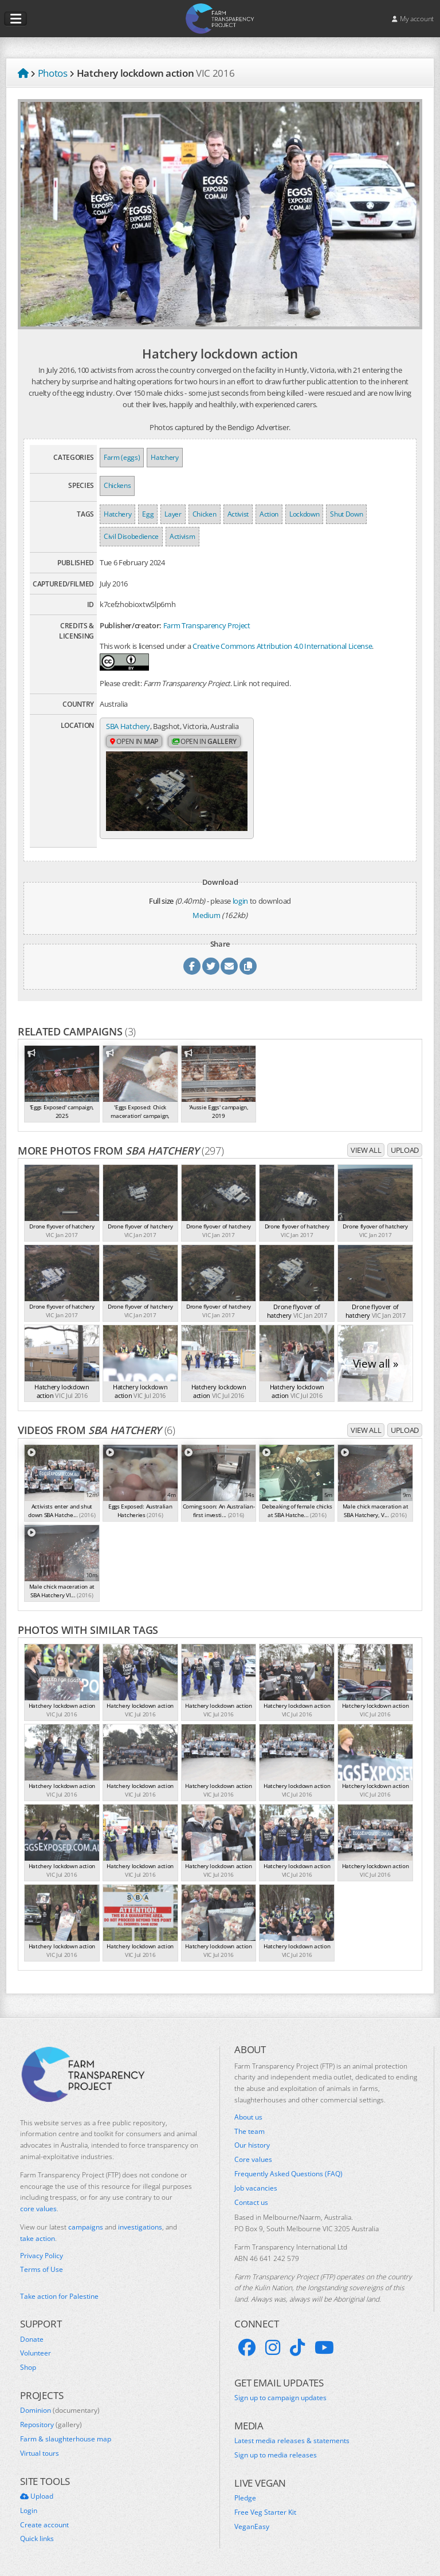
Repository (51, 2424)
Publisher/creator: (131, 625)
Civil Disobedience (131, 536)
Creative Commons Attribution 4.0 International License (282, 646)
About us (248, 2117)
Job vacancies (255, 2188)
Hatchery (164, 457)
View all (366, 1150)
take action (37, 2238)
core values (38, 2208)
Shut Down (346, 514)
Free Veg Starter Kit (265, 2512)
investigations (140, 2227)
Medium (206, 915)
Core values (253, 2159)
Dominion (60, 2410)
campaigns (85, 2227)
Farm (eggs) (122, 457)
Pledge (245, 2498)
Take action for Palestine (59, 2296)
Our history (252, 2145)
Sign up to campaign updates (280, 2397)
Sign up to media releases (275, 2455)
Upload (405, 1150)
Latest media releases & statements (291, 2440)
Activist (238, 514)
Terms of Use (41, 2269)
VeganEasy (251, 2526)
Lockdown (304, 514)
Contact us (251, 2202)
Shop (28, 2367)
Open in (134, 741)
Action (269, 514)
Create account (44, 2524)
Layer (172, 514)
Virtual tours (39, 2453)
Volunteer (35, 2353)
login (240, 900)
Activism (182, 536)
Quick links (37, 2538)
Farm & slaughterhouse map (65, 2439)
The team (249, 2131)
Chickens (117, 485)
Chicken (204, 514)
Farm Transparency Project (206, 625)
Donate (32, 2338)
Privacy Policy (41, 2255)
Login (28, 2510)
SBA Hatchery (128, 726)
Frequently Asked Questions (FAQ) (288, 2174)
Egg (148, 514)
